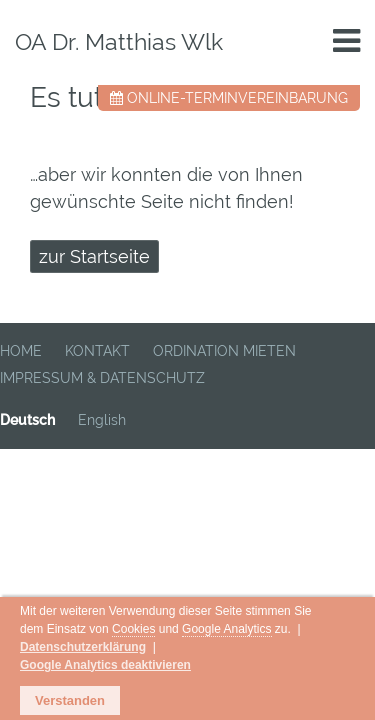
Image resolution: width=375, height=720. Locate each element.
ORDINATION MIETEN (224, 351)
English (102, 420)
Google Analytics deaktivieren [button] (127, 667)
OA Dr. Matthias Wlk (119, 41)
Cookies (233, 633)
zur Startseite (94, 256)
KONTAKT (97, 351)
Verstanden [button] (70, 701)
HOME (21, 351)
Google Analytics (72, 650)
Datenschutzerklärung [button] (239, 650)
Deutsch (27, 420)
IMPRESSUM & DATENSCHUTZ (102, 378)
